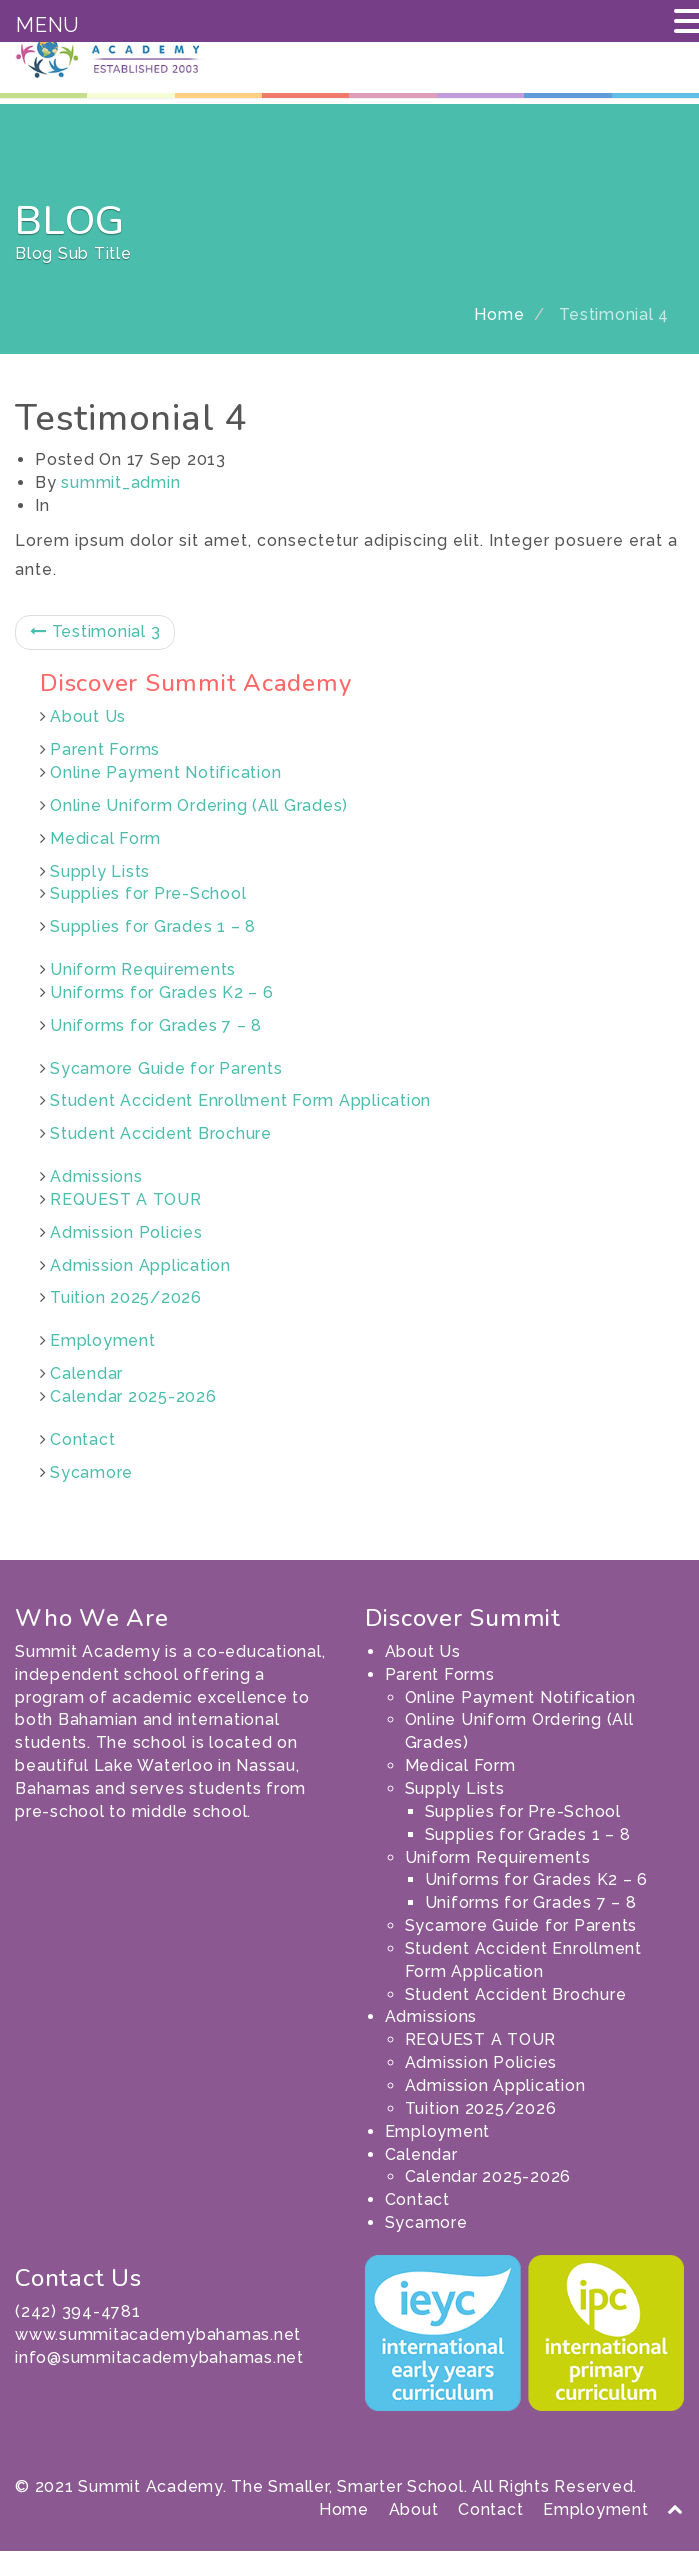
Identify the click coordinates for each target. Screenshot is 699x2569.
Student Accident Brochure (161, 1151)
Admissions (96, 1194)
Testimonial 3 (95, 649)
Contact (82, 1457)
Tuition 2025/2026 (126, 1315)
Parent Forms (105, 767)
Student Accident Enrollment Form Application (240, 1118)
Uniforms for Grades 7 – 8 (156, 1042)
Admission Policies (126, 1249)
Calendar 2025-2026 (133, 1414)
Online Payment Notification (165, 790)
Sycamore (91, 1489)
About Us (88, 734)
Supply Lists (100, 888)
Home (499, 332)
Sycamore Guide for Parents (166, 1085)
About (414, 2526)
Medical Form (105, 855)
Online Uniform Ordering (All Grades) (199, 822)
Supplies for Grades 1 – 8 (153, 944)
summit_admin (120, 499)
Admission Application (140, 1282)
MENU (48, 25)
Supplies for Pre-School (148, 911)
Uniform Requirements (143, 987)
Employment (103, 1358)
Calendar (86, 1391)
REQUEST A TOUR (126, 1217)
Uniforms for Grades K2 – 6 (162, 1010)
